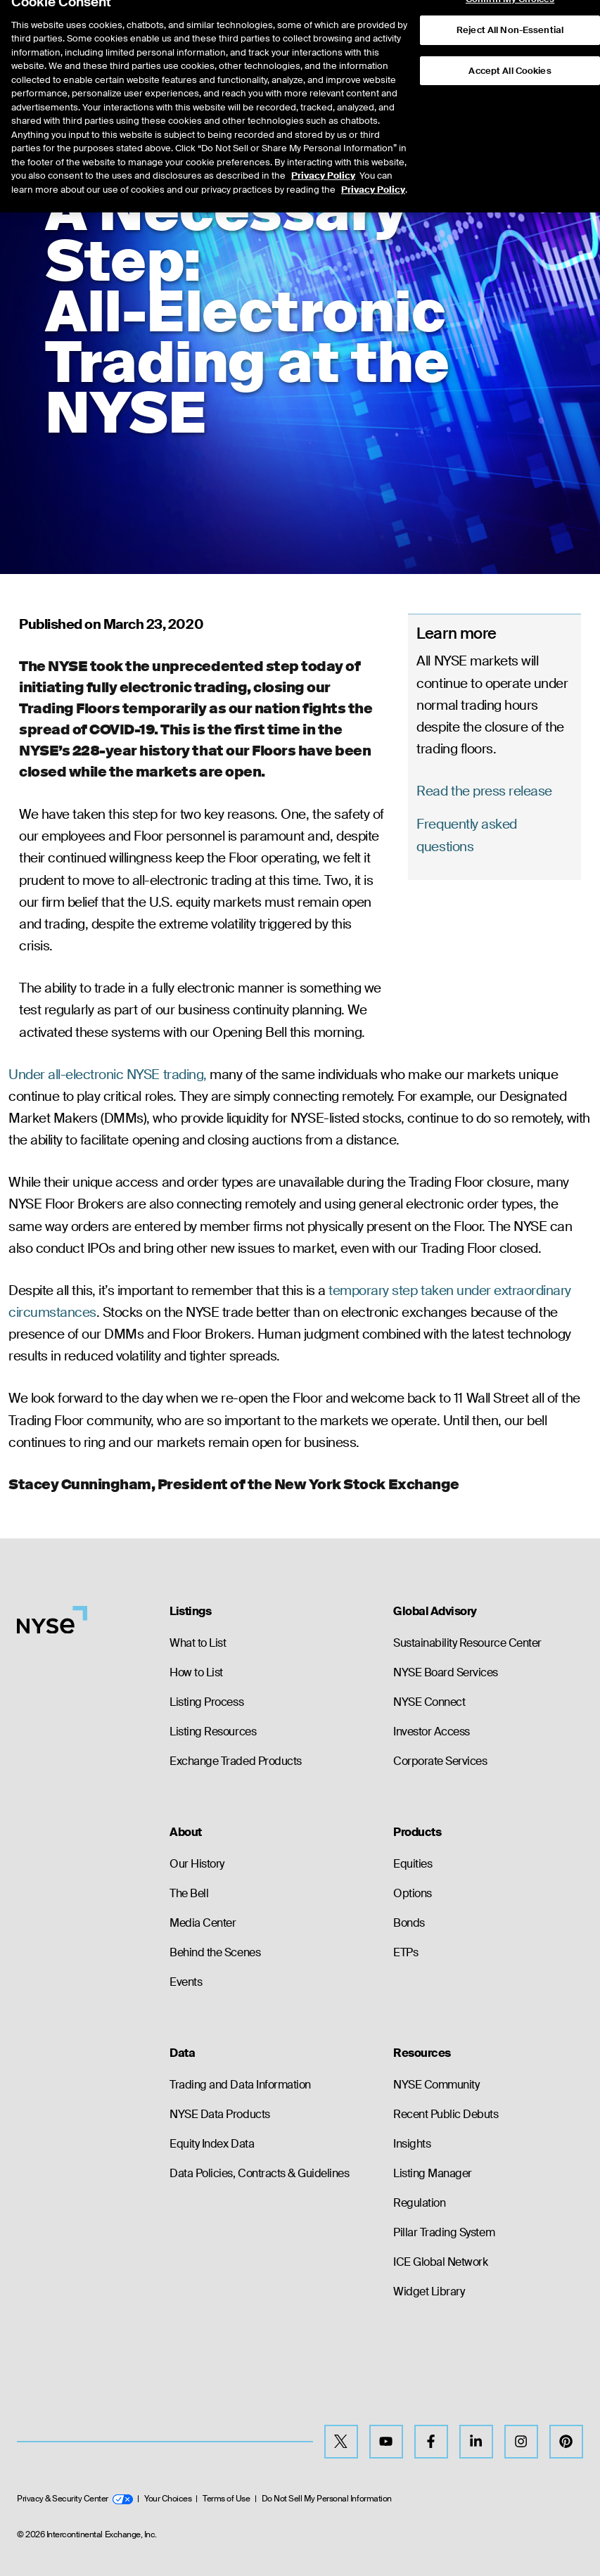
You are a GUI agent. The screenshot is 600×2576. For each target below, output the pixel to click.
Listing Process (206, 1702)
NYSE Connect (429, 1702)
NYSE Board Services (445, 1672)
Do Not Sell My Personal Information (327, 2498)
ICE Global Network (440, 2262)
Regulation (419, 2202)
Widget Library (428, 2291)
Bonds (409, 1922)
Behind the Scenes (215, 1952)
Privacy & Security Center (75, 2498)
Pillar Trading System (443, 2232)
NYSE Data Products (219, 2114)
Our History (197, 1863)
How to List (196, 1672)
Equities (412, 1863)
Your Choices (167, 2498)
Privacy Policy (323, 149)
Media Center (203, 1922)
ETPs (405, 1952)
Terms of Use (226, 2498)
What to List (198, 1642)
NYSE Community (436, 2084)
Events (186, 1982)
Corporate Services (440, 1761)
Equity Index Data (212, 2143)
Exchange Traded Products (235, 1761)
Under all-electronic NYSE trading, (107, 1074)
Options (412, 1893)
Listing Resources (213, 1731)
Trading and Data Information (240, 2084)
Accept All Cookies (509, 45)
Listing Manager (432, 2173)
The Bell (189, 1893)
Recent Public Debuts (445, 2114)
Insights (411, 2143)
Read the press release (483, 791)
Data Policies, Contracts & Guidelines (259, 2173)
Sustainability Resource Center (467, 1642)
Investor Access (431, 1731)
